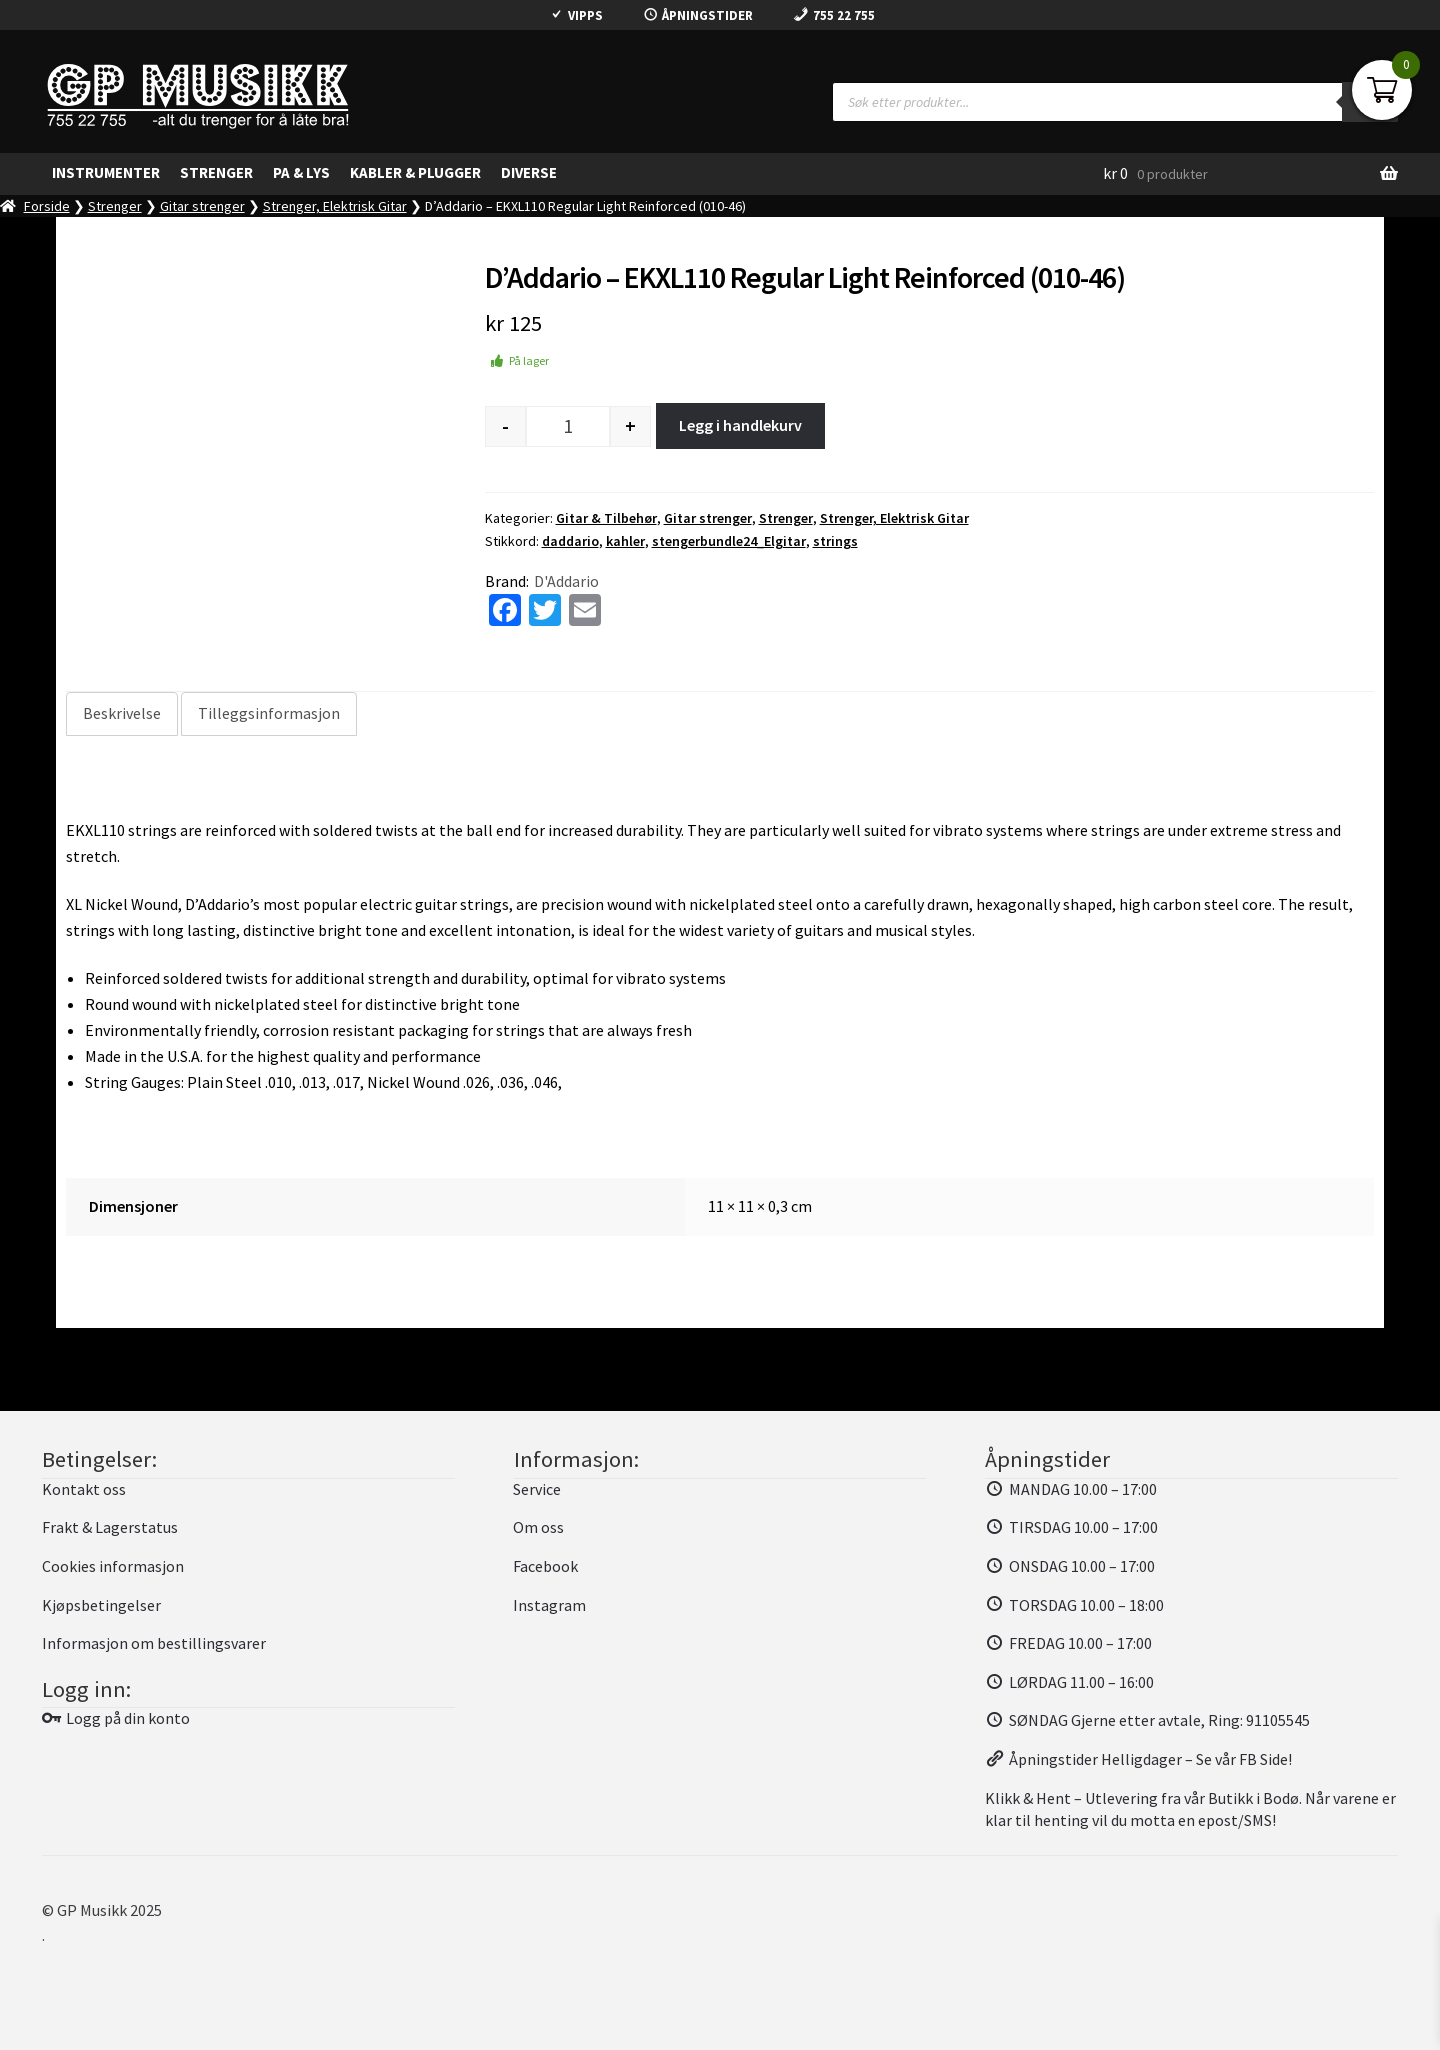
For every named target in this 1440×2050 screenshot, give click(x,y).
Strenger (115, 206)
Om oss (538, 1527)
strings (835, 541)
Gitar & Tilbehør (606, 518)
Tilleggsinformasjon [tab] (269, 713)
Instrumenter (106, 172)
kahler (625, 541)
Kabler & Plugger (415, 172)
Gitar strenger (202, 206)
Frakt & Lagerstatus (110, 1527)
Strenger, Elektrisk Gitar (335, 206)
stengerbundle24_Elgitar (729, 541)
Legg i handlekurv (740, 425)
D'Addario (566, 581)
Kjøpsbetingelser (101, 1605)
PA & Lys (301, 172)
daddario (570, 541)
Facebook (545, 1566)
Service (537, 1489)
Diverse (529, 172)
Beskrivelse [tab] (122, 713)
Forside (47, 206)
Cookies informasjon (113, 1566)
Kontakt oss (84, 1489)
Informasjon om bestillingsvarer (154, 1643)
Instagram (549, 1605)
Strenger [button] (216, 172)
